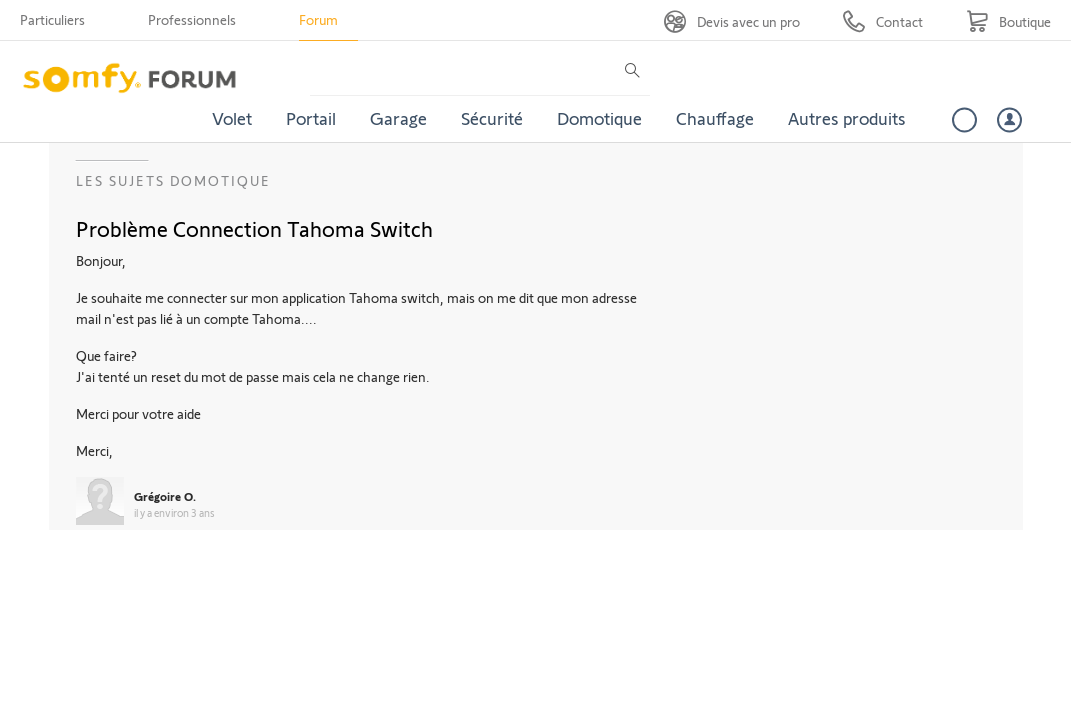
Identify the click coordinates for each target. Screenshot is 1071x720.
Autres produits (847, 118)
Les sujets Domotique (173, 180)
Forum (318, 19)
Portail (311, 118)
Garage (398, 118)
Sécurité (492, 118)
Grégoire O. (165, 496)
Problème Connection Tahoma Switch (254, 228)
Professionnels (192, 19)
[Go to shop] (1008, 21)
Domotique (599, 118)
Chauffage (715, 118)
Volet (232, 118)
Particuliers (52, 19)
